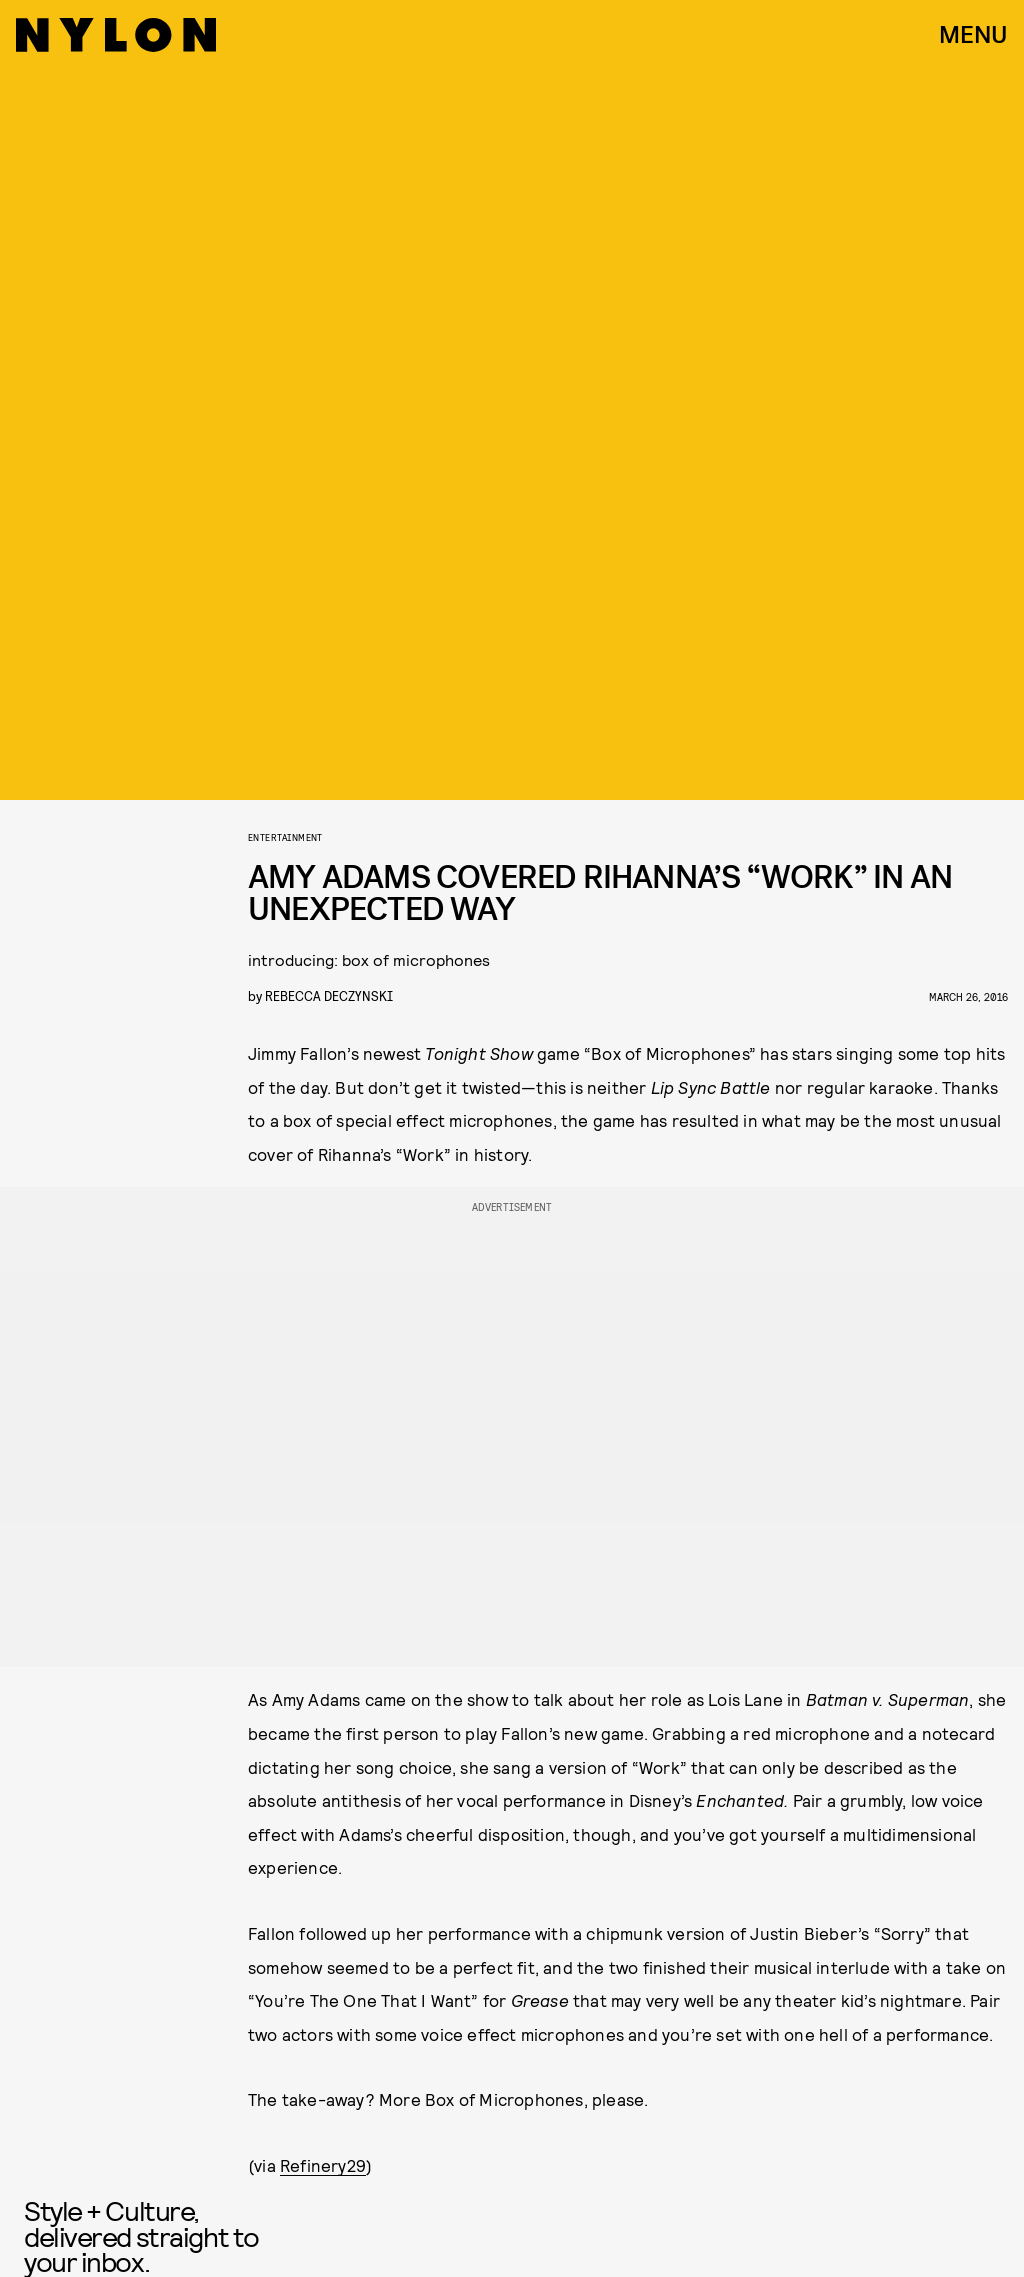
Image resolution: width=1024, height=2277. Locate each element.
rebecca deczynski (329, 995)
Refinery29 (323, 2165)
